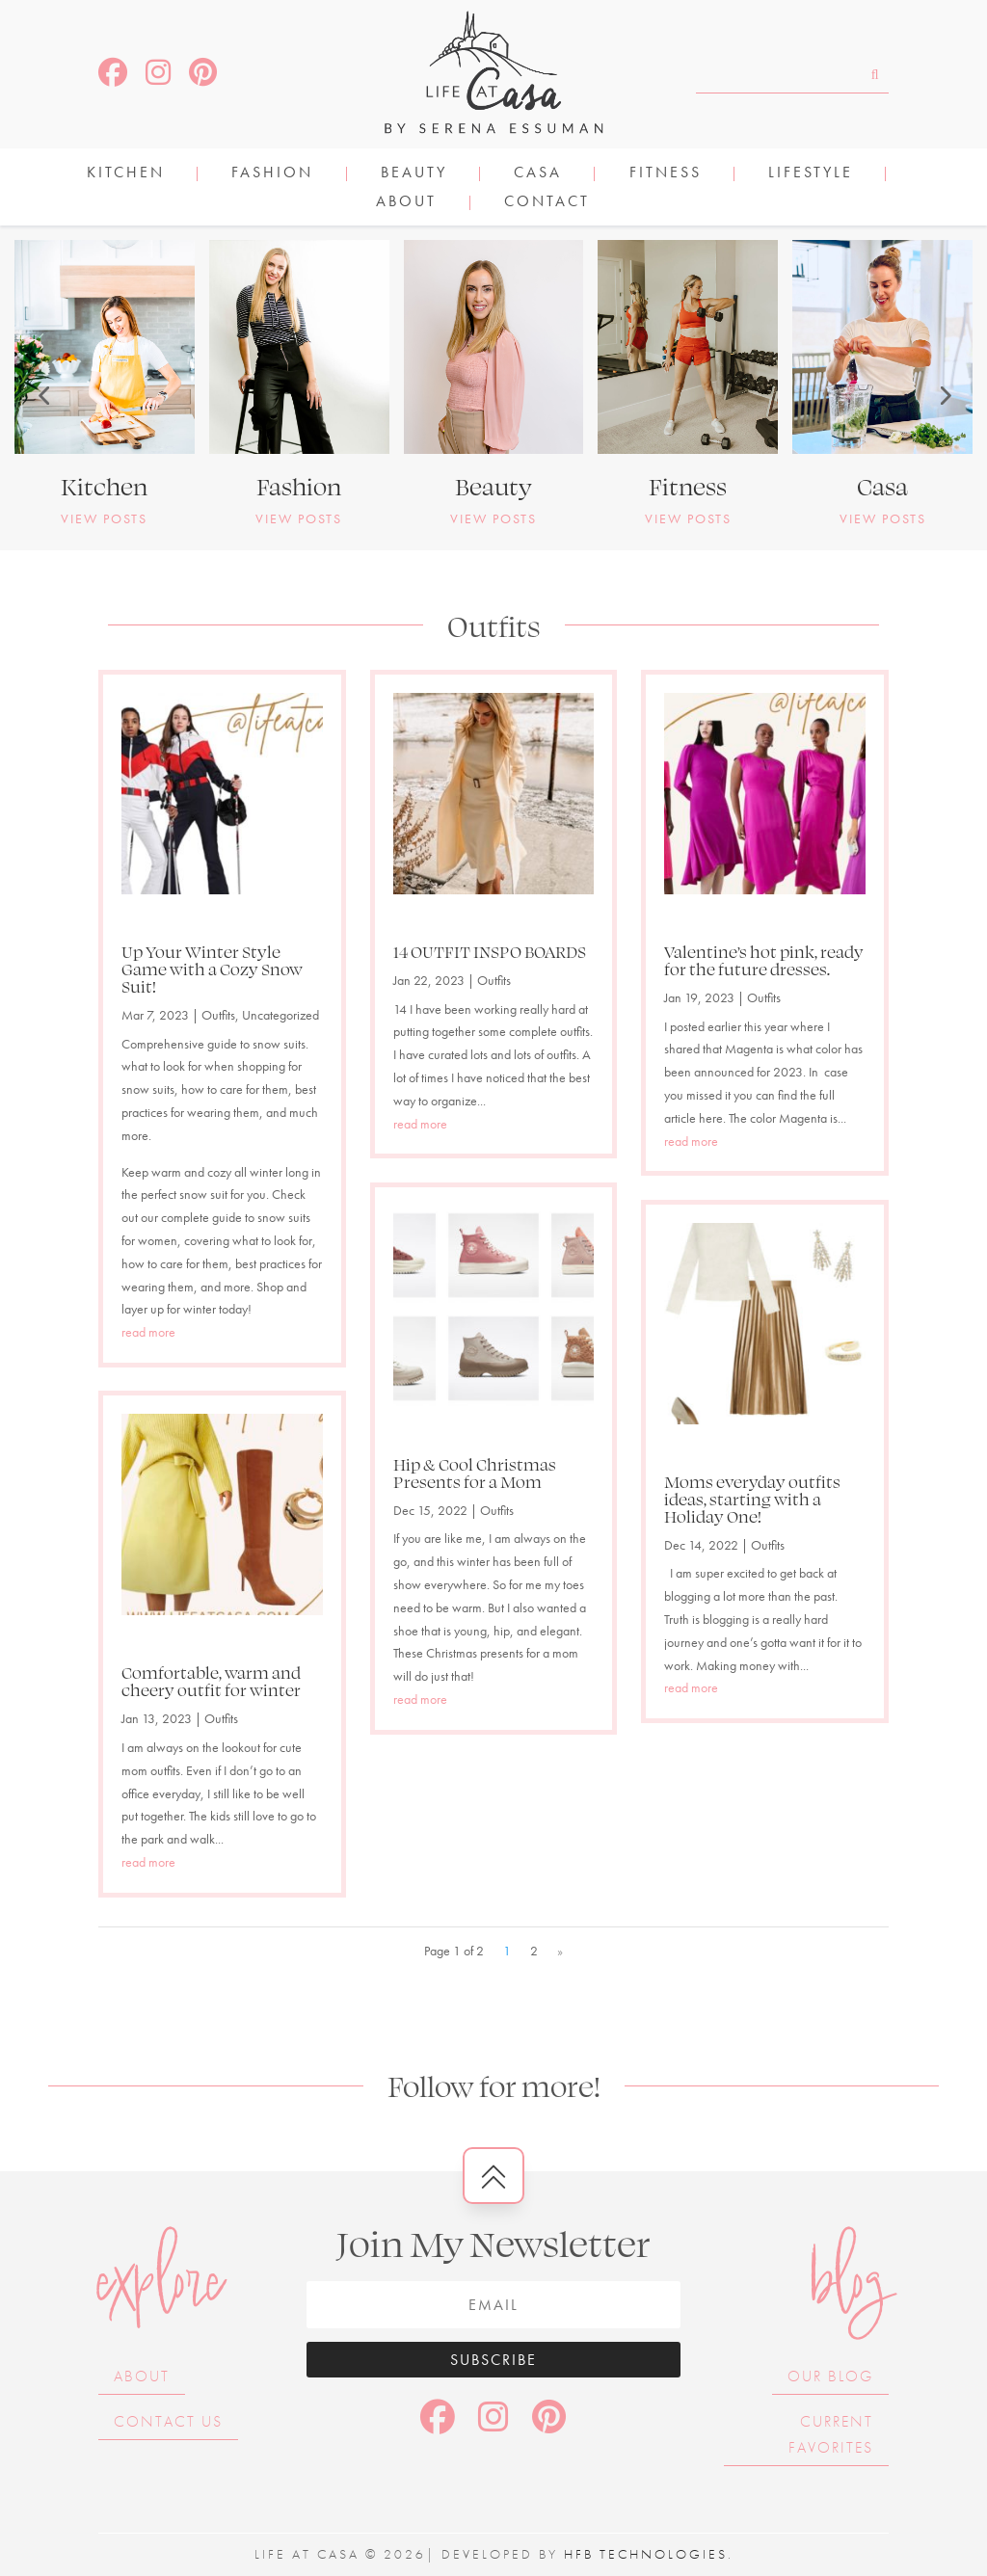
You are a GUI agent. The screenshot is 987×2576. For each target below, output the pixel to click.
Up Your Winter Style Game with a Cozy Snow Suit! (212, 968)
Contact (547, 203)
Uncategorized (280, 1014)
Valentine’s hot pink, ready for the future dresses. (764, 960)
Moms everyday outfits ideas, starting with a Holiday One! (752, 1499)
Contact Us (168, 2421)
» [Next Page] (560, 1950)
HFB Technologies (646, 2554)
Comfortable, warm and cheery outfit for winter (211, 1680)
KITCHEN (126, 174)
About (406, 203)
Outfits (218, 1014)
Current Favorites (830, 2434)
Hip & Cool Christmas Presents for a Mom (474, 1472)
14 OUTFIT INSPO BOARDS (489, 951)
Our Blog (830, 2376)
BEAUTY (414, 174)
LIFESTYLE (810, 174)
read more (148, 1332)
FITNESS (665, 174)
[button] (43, 395)
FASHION (272, 174)
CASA (538, 174)
